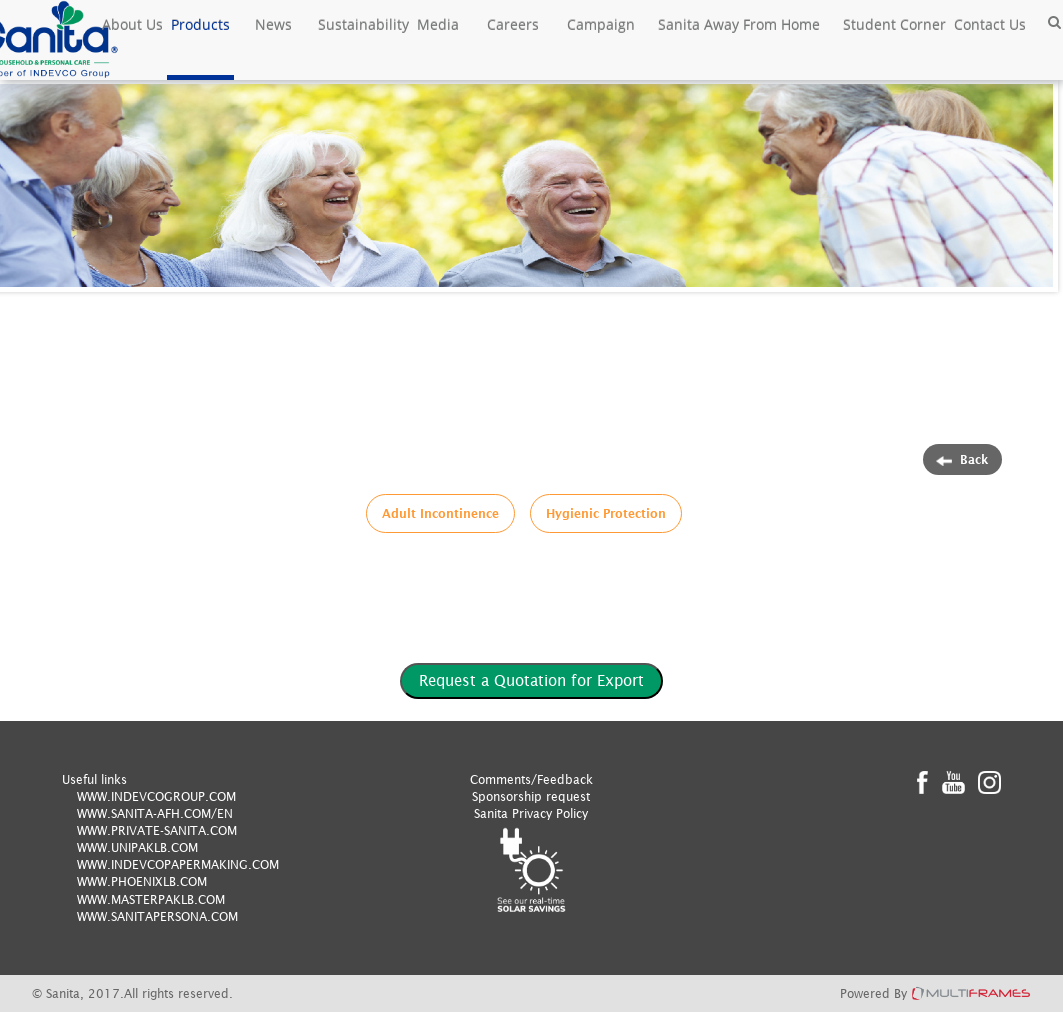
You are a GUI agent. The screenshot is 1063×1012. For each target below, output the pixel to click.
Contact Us (990, 24)
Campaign (601, 24)
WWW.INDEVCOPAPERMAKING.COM (178, 864)
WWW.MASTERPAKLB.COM (151, 899)
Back (962, 459)
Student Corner (894, 24)
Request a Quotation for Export (531, 680)
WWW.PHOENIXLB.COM (142, 881)
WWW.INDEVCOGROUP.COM (156, 796)
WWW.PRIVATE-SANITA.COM (157, 830)
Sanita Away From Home (739, 24)
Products (200, 24)
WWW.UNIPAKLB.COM (137, 847)
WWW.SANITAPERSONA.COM (157, 916)
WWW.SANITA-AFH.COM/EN (155, 813)
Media (438, 24)
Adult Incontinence (440, 513)
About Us (132, 24)
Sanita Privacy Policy (531, 813)
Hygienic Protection (606, 513)
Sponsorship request (531, 796)
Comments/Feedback (531, 779)
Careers (513, 24)
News (273, 24)
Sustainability (363, 24)
